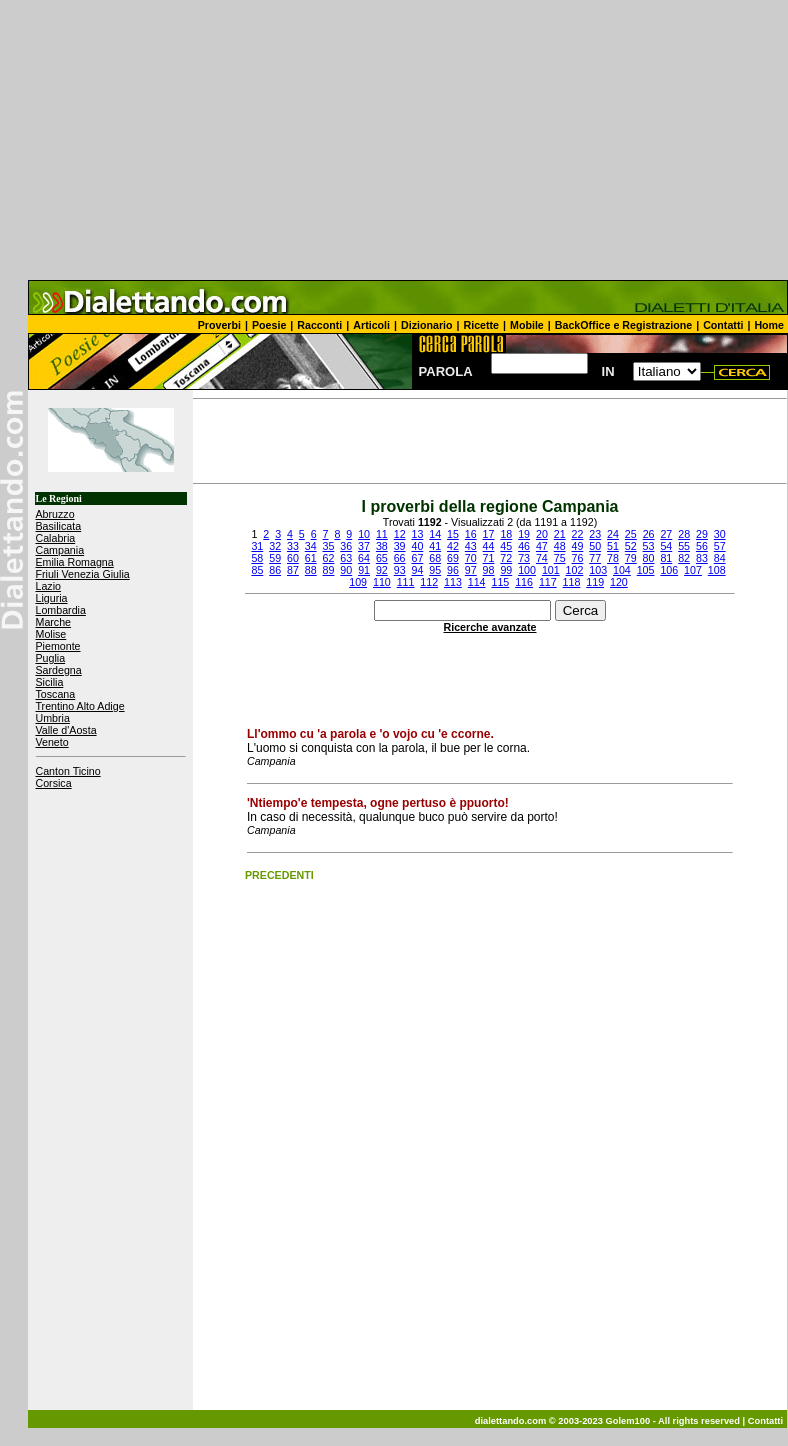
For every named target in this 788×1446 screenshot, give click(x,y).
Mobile (527, 325)
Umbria (53, 718)
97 (471, 570)
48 (560, 546)
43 (471, 546)
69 (453, 558)
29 (702, 534)
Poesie (269, 325)
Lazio (48, 586)
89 (329, 570)
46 (524, 546)
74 (542, 558)
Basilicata (59, 526)
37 (364, 546)
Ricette (482, 325)
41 (435, 546)
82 (684, 558)
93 (400, 570)
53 (649, 546)
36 (346, 546)
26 (649, 534)
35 (329, 546)
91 (364, 570)
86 (275, 570)
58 (257, 558)
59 (275, 558)
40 (417, 546)
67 (417, 558)
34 (311, 546)
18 (506, 534)
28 (684, 534)
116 (524, 582)
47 (542, 546)
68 (435, 558)
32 (275, 546)
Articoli (371, 325)
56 (702, 546)
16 (471, 534)
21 (560, 534)
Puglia (51, 658)
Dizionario (427, 325)
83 (702, 558)
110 (382, 582)
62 (329, 558)
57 (720, 546)
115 (500, 582)
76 (577, 558)
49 (577, 546)
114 (477, 582)
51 (613, 546)
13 (417, 534)
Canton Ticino (68, 771)
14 (435, 534)
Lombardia (61, 610)
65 (382, 558)
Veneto (52, 742)
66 (400, 558)
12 (400, 534)
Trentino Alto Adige (80, 706)
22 (578, 534)
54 (666, 546)
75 (560, 558)
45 (506, 546)
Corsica (54, 783)
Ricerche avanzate (490, 627)
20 (542, 534)
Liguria (52, 598)
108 (717, 570)
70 (471, 558)
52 (631, 546)
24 (613, 534)
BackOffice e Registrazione (623, 325)
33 (293, 546)
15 (453, 534)
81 (666, 558)
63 (346, 558)
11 (382, 534)
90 (346, 570)
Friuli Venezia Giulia (83, 574)
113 (453, 582)
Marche (54, 622)
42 (453, 546)
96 (453, 570)
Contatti (723, 325)
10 (364, 534)
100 (527, 570)
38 (382, 546)
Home (769, 325)
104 (622, 570)
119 (595, 582)
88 (311, 570)
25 (631, 534)
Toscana (56, 694)
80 (649, 558)
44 (489, 546)
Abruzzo (55, 514)
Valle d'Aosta (66, 730)
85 (257, 570)
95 (435, 570)
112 (429, 582)
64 (364, 558)
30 (720, 534)
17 (489, 534)
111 (406, 582)
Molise (51, 634)
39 (400, 546)
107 (693, 570)
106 (669, 570)
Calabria (56, 538)
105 (646, 570)
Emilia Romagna (75, 562)
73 (524, 558)
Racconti (319, 325)
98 (489, 570)
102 (575, 570)
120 (619, 582)
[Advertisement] (394, 140)
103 (598, 570)
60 (293, 558)
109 (358, 582)
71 (489, 558)
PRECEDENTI (279, 875)
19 (524, 534)
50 (595, 546)
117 (548, 582)
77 (595, 558)
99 (506, 570)
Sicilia (50, 682)
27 (666, 534)
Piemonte (58, 646)
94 (417, 570)
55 (684, 546)
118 (572, 582)
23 (595, 534)
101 (551, 570)
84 (720, 558)
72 (506, 558)
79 (631, 558)
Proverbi (219, 325)
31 (257, 546)
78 (613, 558)
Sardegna (59, 670)
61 (311, 558)
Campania (60, 550)
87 (293, 570)
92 (382, 570)
